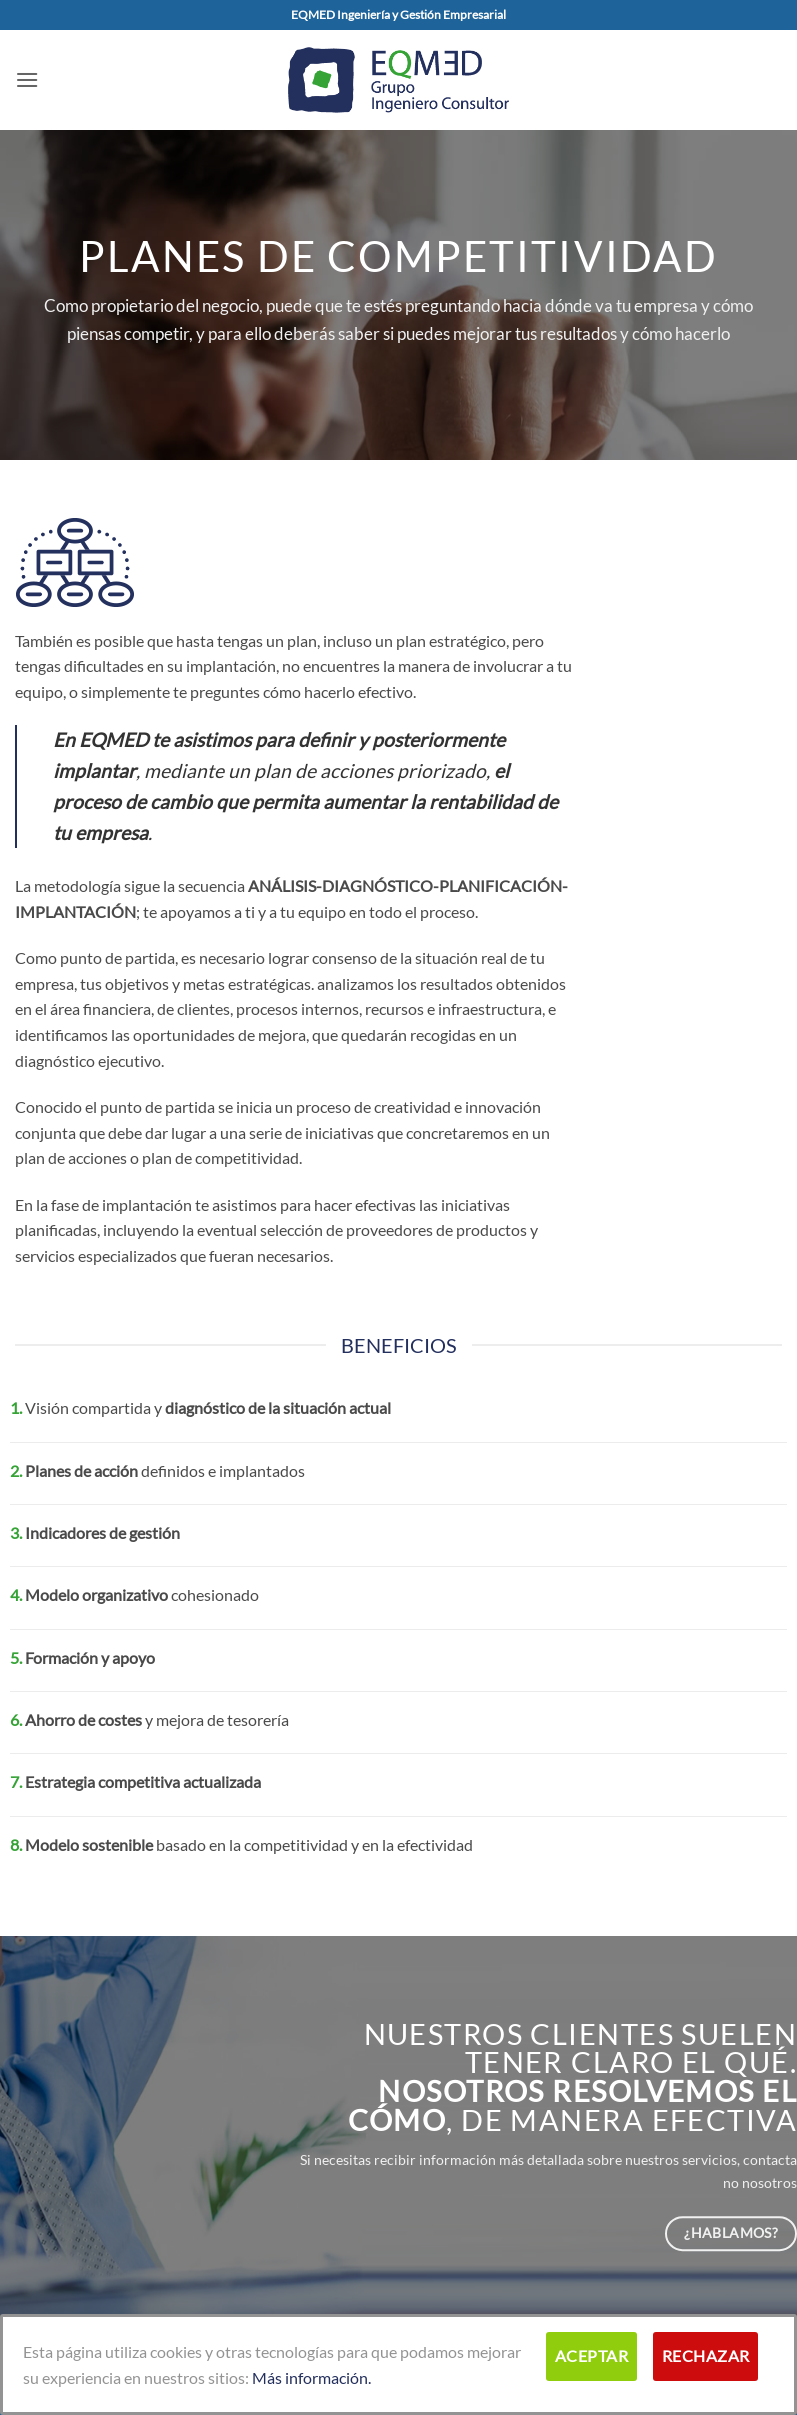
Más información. (311, 2377)
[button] (27, 79)
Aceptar (591, 2356)
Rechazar (706, 2356)
